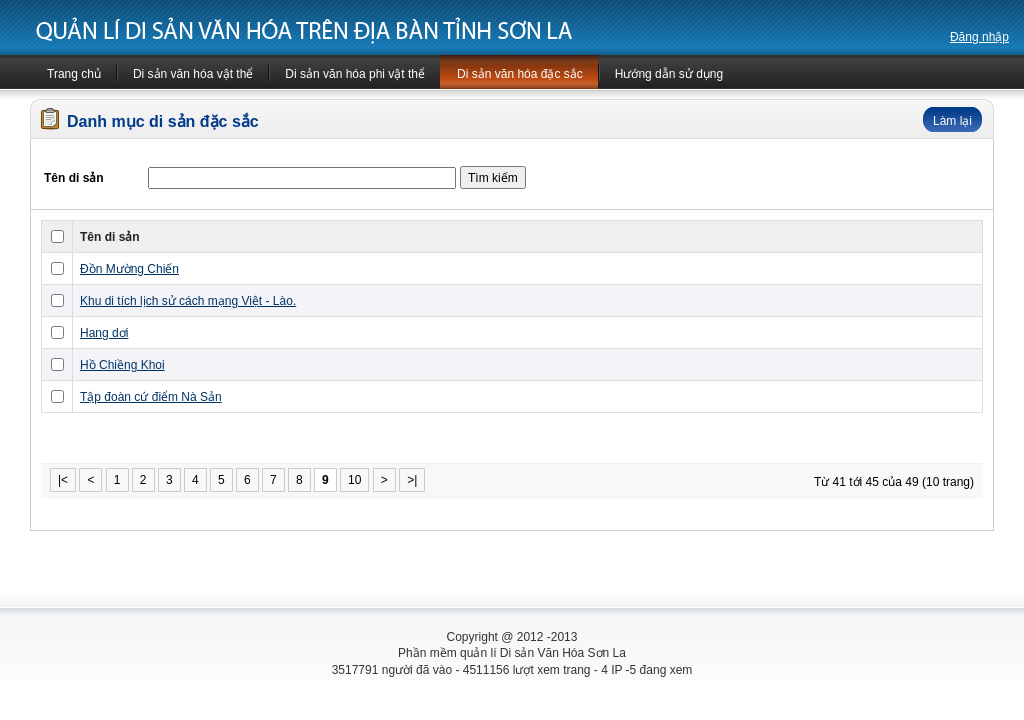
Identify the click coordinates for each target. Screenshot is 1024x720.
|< (63, 480)
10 (354, 480)
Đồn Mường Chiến (129, 269)
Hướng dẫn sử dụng (669, 74)
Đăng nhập (979, 37)
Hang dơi (104, 333)
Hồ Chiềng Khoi (122, 365)
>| (412, 480)
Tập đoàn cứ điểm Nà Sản (151, 397)
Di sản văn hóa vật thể (193, 74)
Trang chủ (74, 74)
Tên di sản (110, 237)
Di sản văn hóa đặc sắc (520, 74)
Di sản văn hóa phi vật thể (355, 74)
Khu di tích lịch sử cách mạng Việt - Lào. (188, 301)
